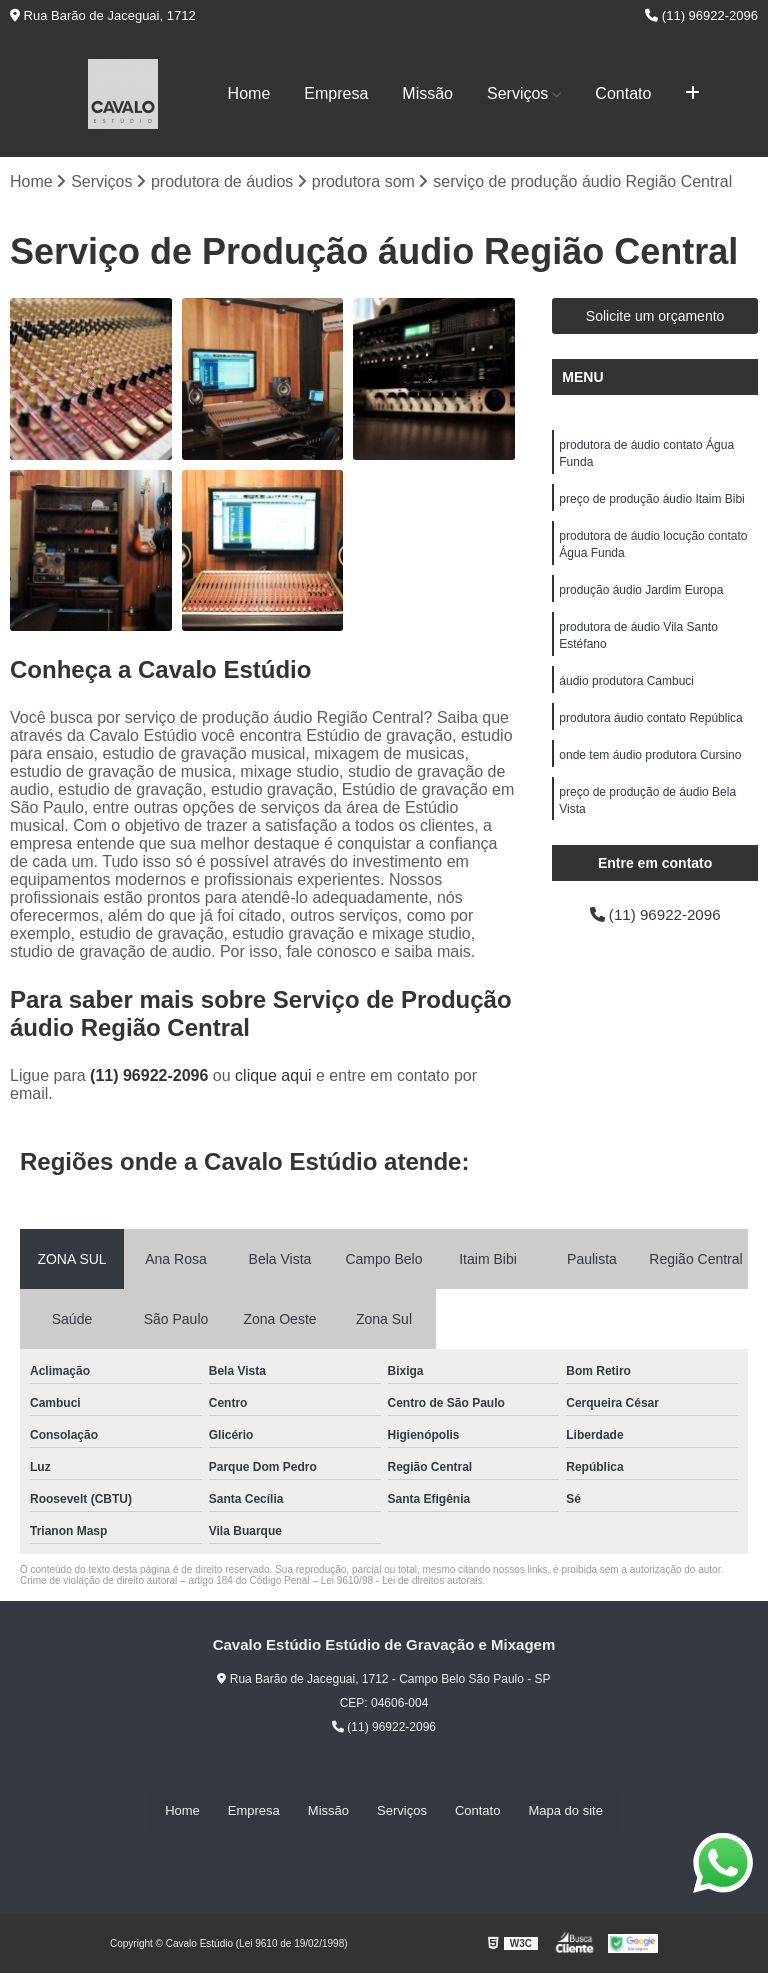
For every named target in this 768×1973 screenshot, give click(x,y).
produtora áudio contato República (650, 728)
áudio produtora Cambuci (626, 690)
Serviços (517, 93)
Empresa (336, 93)
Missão (427, 93)
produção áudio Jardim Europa (641, 596)
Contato (623, 93)
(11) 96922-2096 (701, 15)
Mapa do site (565, 1810)
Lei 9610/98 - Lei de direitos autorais (402, 1581)
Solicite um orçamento (655, 317)
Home (249, 93)
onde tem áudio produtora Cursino (650, 766)
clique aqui (273, 1076)
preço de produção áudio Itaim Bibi (651, 502)
